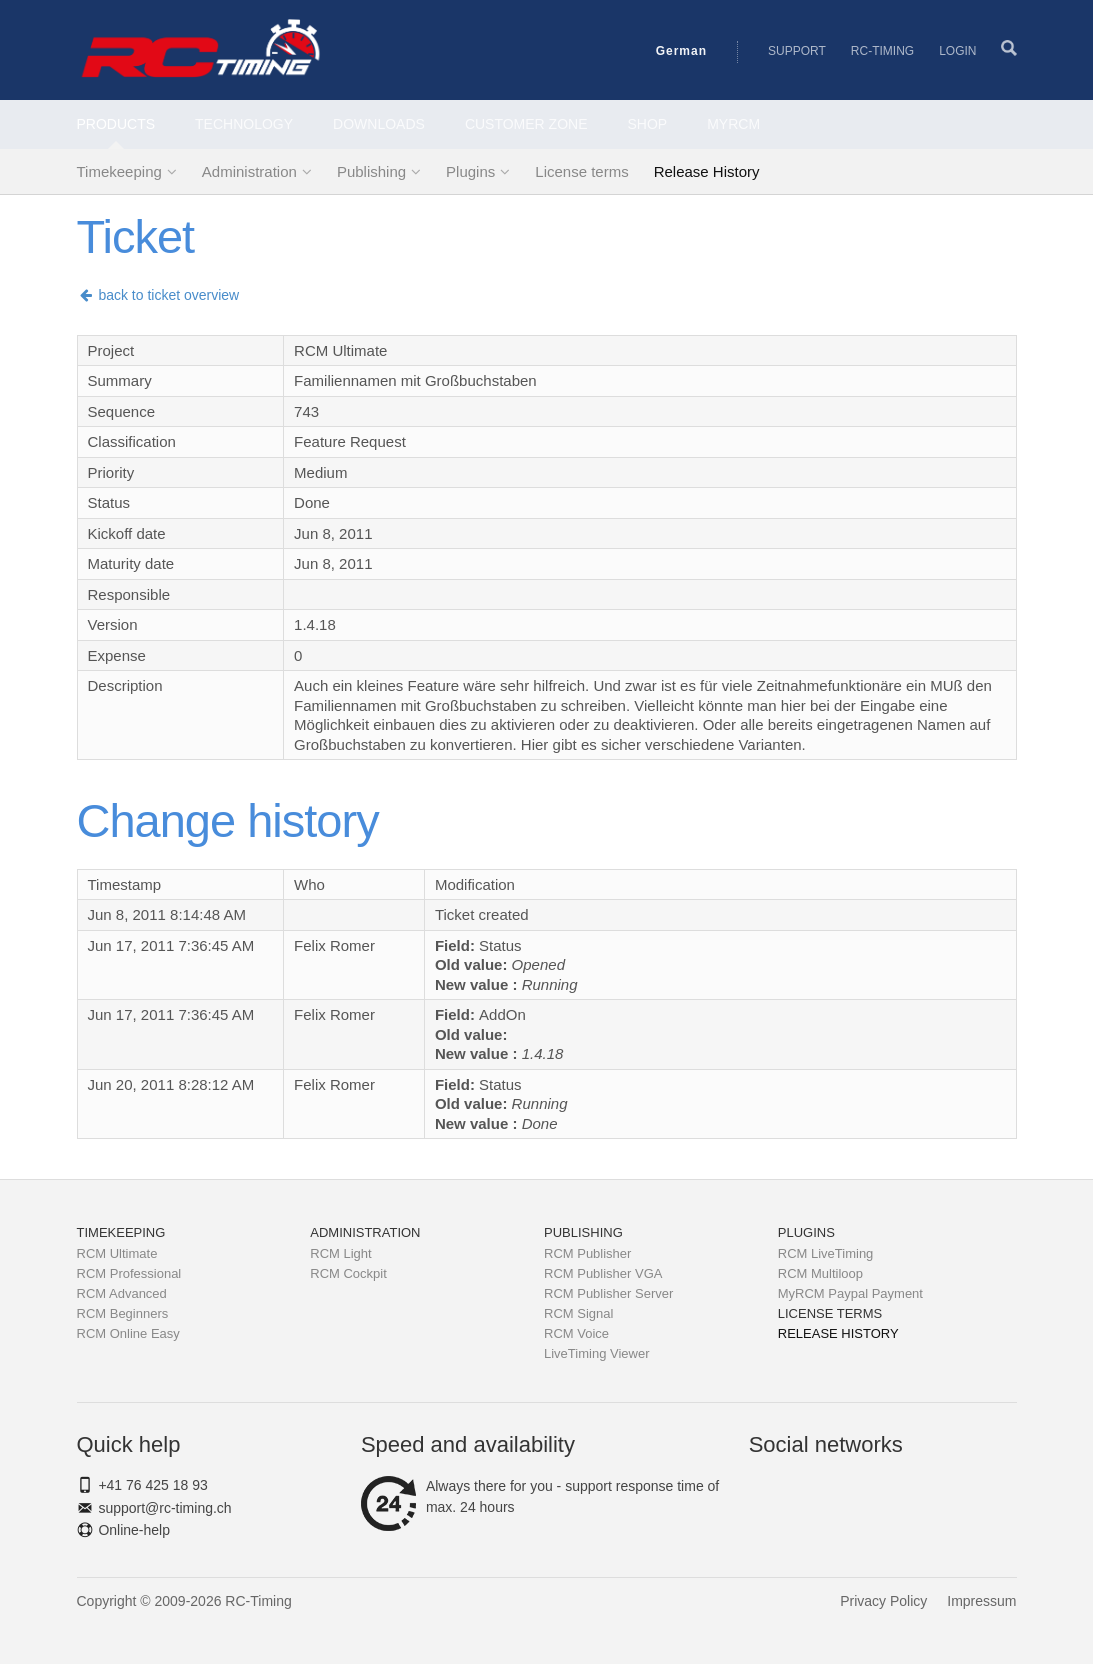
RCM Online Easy (128, 1333)
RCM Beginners (123, 1313)
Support (797, 51)
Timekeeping (119, 171)
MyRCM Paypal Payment (850, 1293)
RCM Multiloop (820, 1273)
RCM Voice (576, 1333)
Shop (648, 124)
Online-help (134, 1530)
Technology (244, 124)
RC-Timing (882, 51)
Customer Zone (526, 124)
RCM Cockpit (348, 1273)
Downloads (379, 124)
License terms (581, 171)
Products (116, 124)
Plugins (470, 171)
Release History (707, 171)
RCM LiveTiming (826, 1253)
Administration (249, 171)
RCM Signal (578, 1313)
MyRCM (733, 124)
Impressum (981, 1601)
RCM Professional (129, 1273)
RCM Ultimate (117, 1253)
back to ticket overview (158, 295)
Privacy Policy (883, 1601)
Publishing (371, 171)
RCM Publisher (587, 1253)
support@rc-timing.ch (164, 1508)
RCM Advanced (122, 1293)
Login (957, 51)
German (681, 51)
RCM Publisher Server (608, 1293)
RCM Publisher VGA (603, 1273)
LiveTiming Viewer (597, 1353)
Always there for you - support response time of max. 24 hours (540, 1497)
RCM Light (340, 1253)
